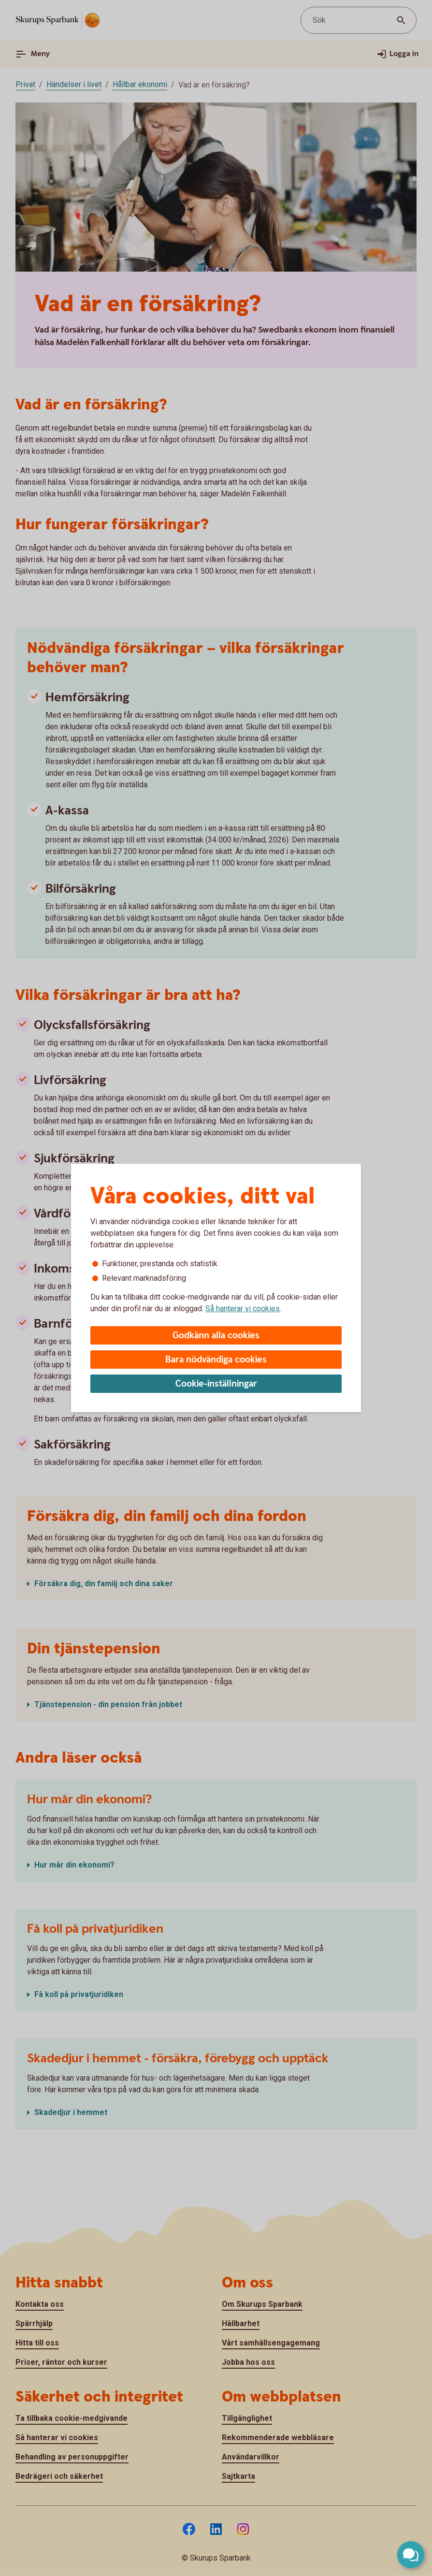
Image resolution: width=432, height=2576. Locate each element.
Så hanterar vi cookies (242, 1308)
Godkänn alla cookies (216, 1336)
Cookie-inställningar (216, 1384)
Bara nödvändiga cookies (216, 1360)
